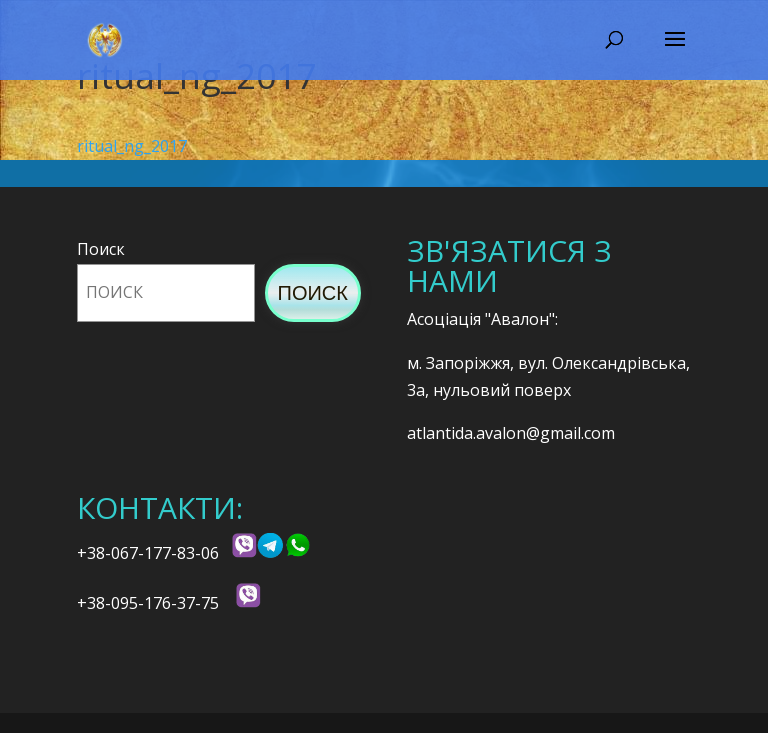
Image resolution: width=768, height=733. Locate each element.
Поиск (101, 249)
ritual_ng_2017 (132, 146)
